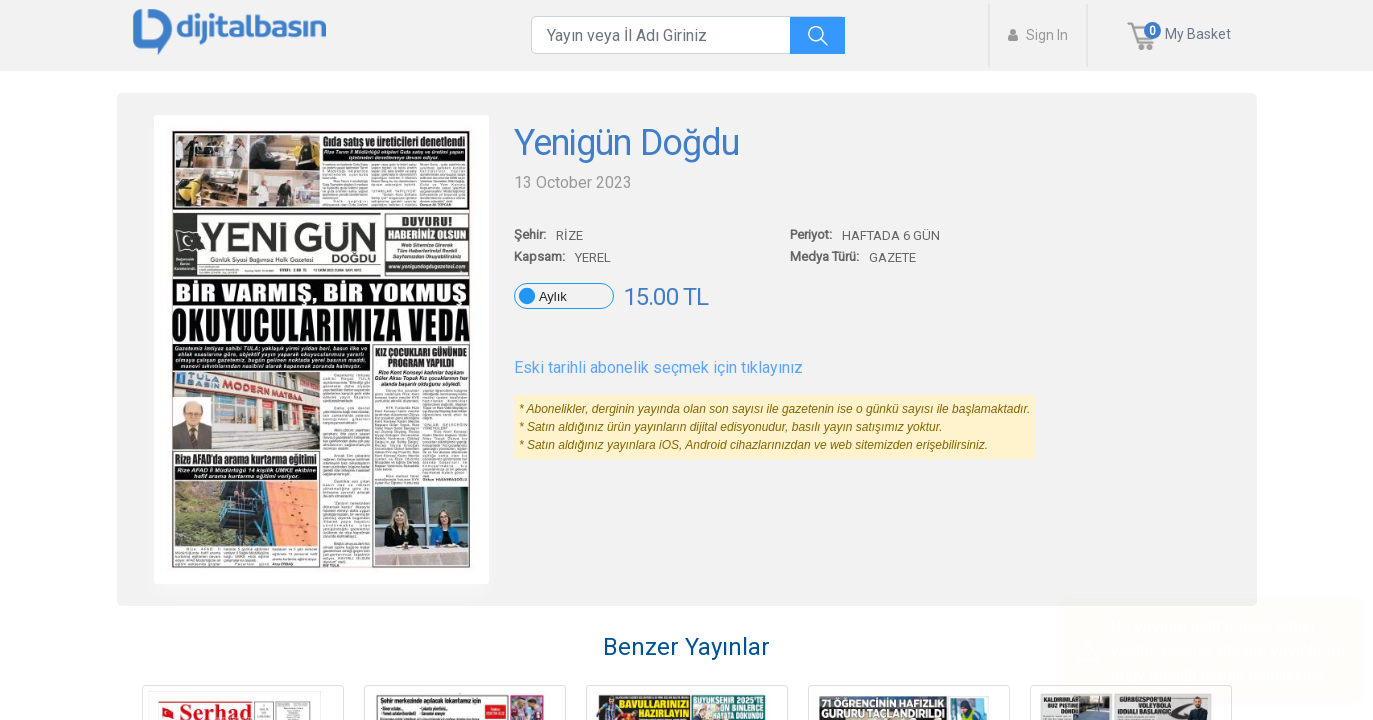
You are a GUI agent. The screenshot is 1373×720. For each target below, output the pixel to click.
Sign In (1038, 35)
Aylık (553, 296)
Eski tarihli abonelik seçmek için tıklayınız (658, 367)
